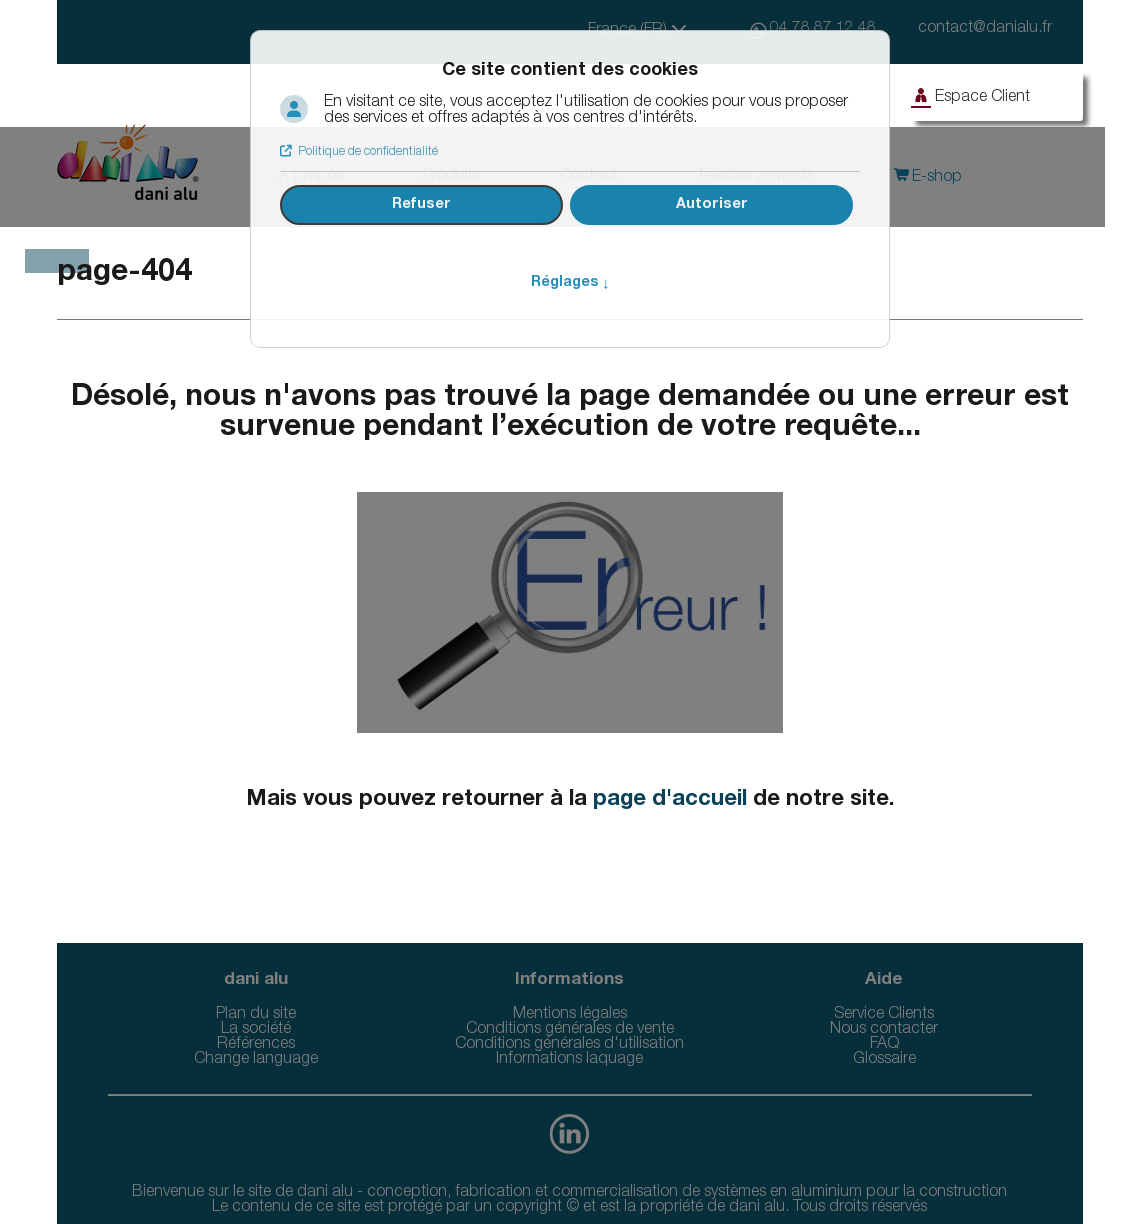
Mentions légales (570, 1015)
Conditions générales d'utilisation (569, 1045)
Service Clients (884, 1015)
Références (256, 1045)
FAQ (884, 1045)
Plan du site (256, 1015)
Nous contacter (884, 1030)
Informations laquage (569, 1060)
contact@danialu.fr (985, 29)
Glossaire (884, 1060)
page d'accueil (670, 800)
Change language (256, 1060)
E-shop (935, 178)
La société (256, 1030)
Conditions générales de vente (570, 1030)
